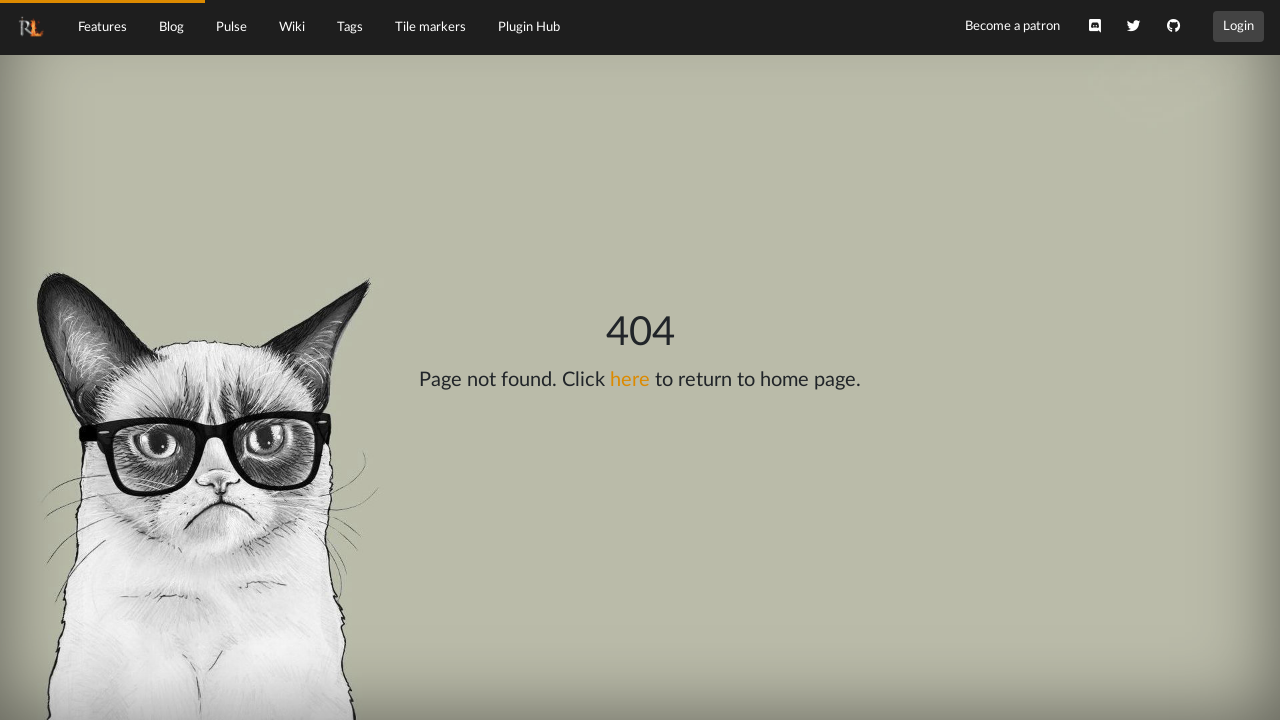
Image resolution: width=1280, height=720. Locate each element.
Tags (350, 27)
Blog (171, 27)
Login (1238, 26)
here (630, 380)
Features (102, 27)
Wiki (292, 27)
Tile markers (430, 27)
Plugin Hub (529, 27)
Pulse (231, 27)
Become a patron (1012, 26)
